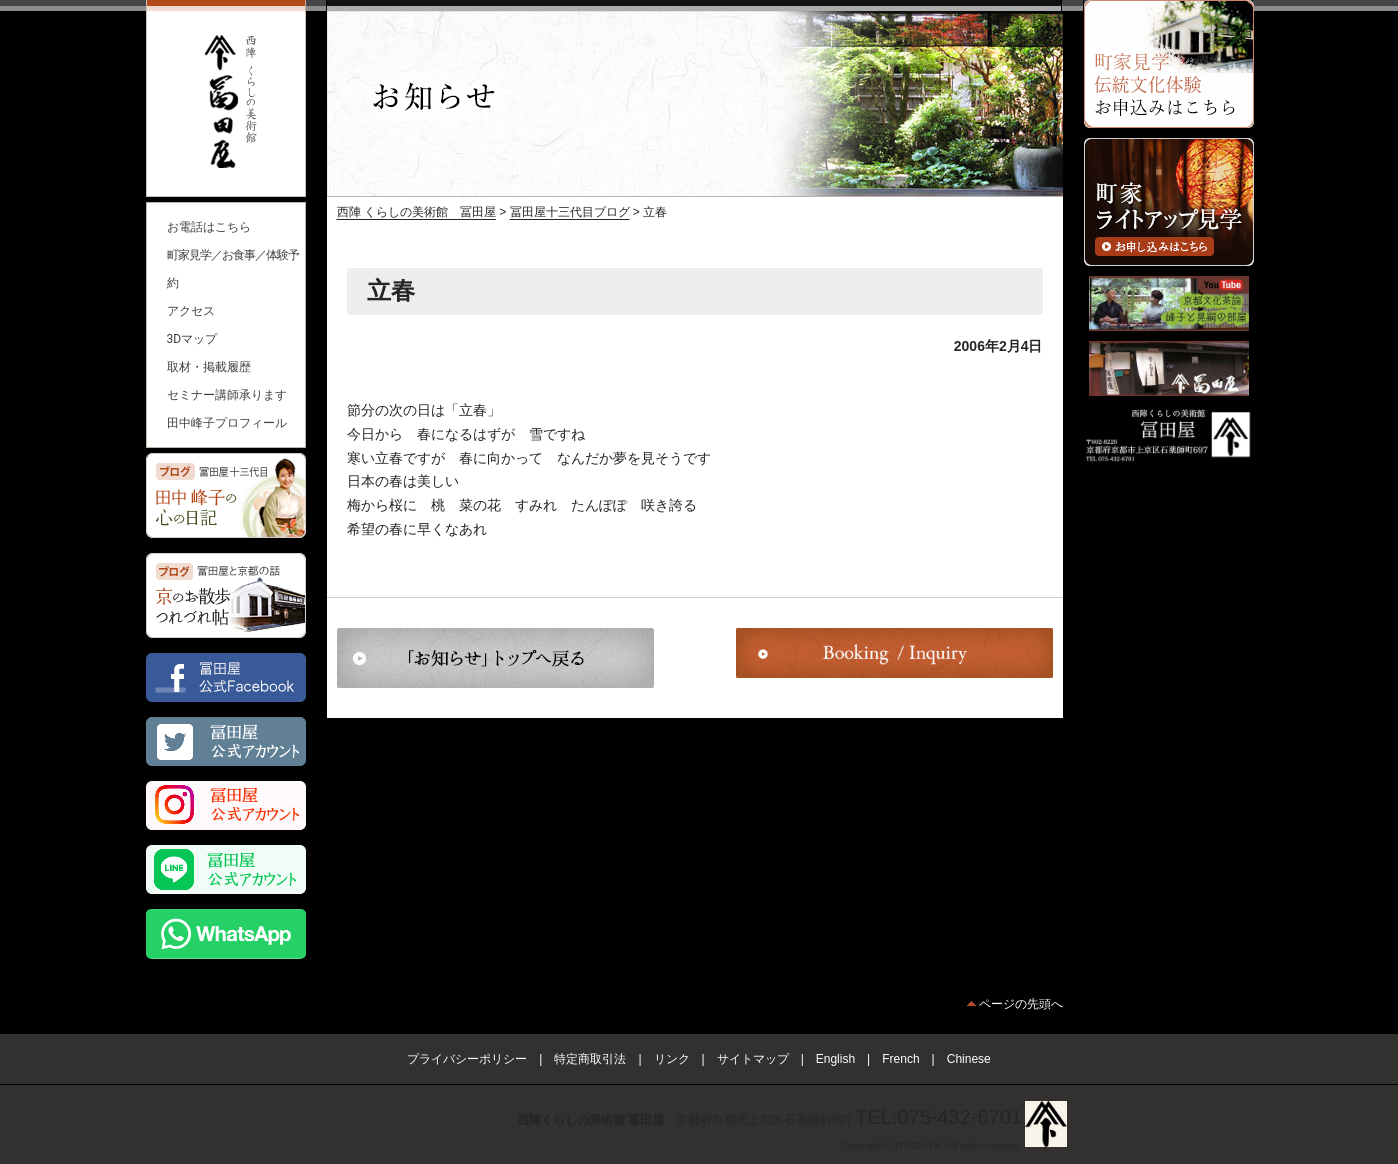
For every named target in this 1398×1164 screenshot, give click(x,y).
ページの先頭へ (1021, 1004)
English (835, 1059)
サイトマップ (753, 1059)
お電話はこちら (209, 227)
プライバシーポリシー (467, 1059)
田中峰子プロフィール (227, 423)
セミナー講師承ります (227, 395)
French (900, 1059)
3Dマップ (192, 339)
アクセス (191, 311)
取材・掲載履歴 (209, 367)
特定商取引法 (590, 1059)
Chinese (969, 1059)
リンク (672, 1059)
